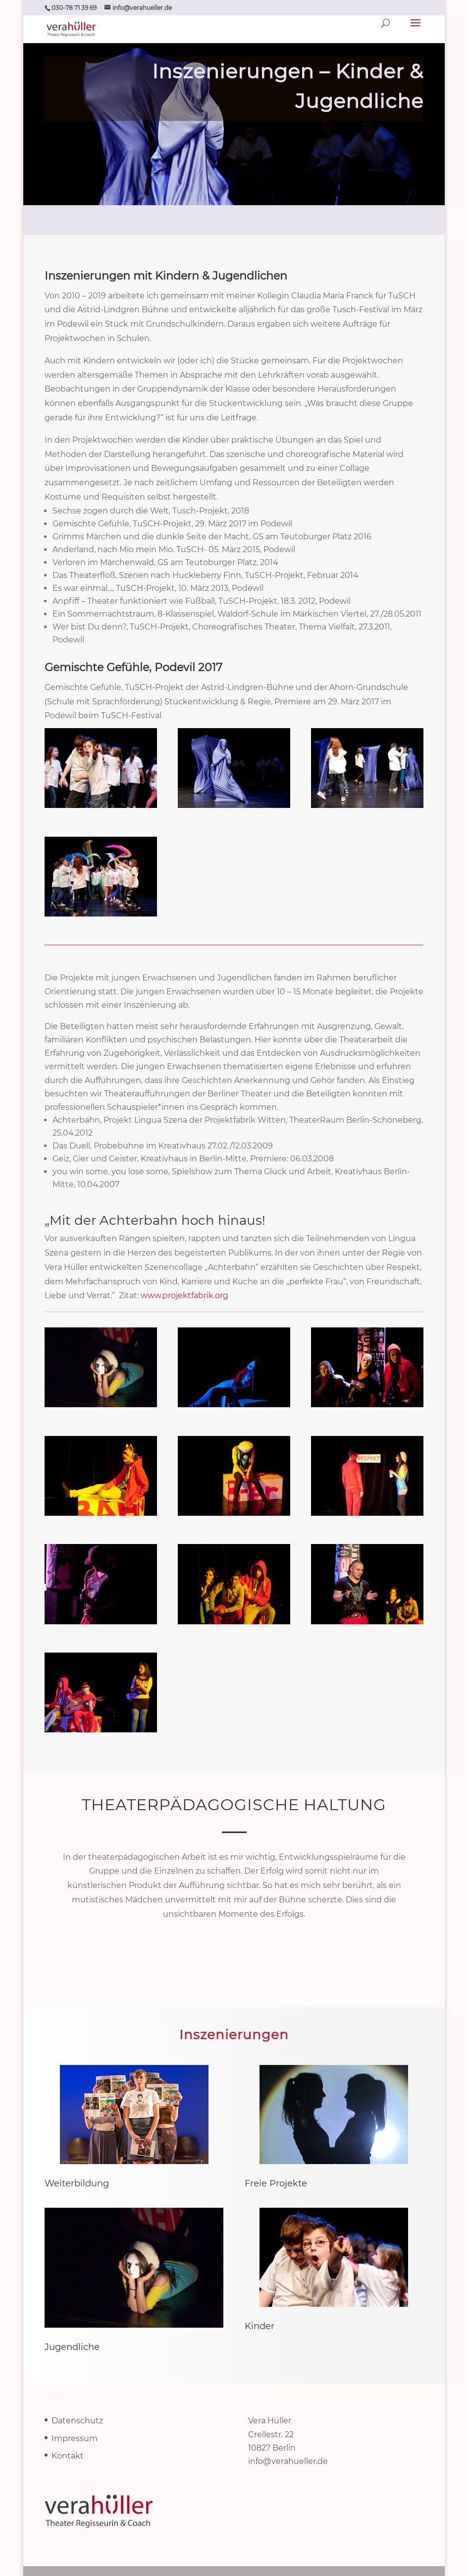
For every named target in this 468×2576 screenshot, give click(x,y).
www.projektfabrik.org (184, 1295)
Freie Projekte (276, 2183)
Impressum (75, 2438)
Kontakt (68, 2456)
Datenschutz (77, 2420)
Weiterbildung (77, 2183)
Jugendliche (72, 2347)
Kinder (259, 2326)
